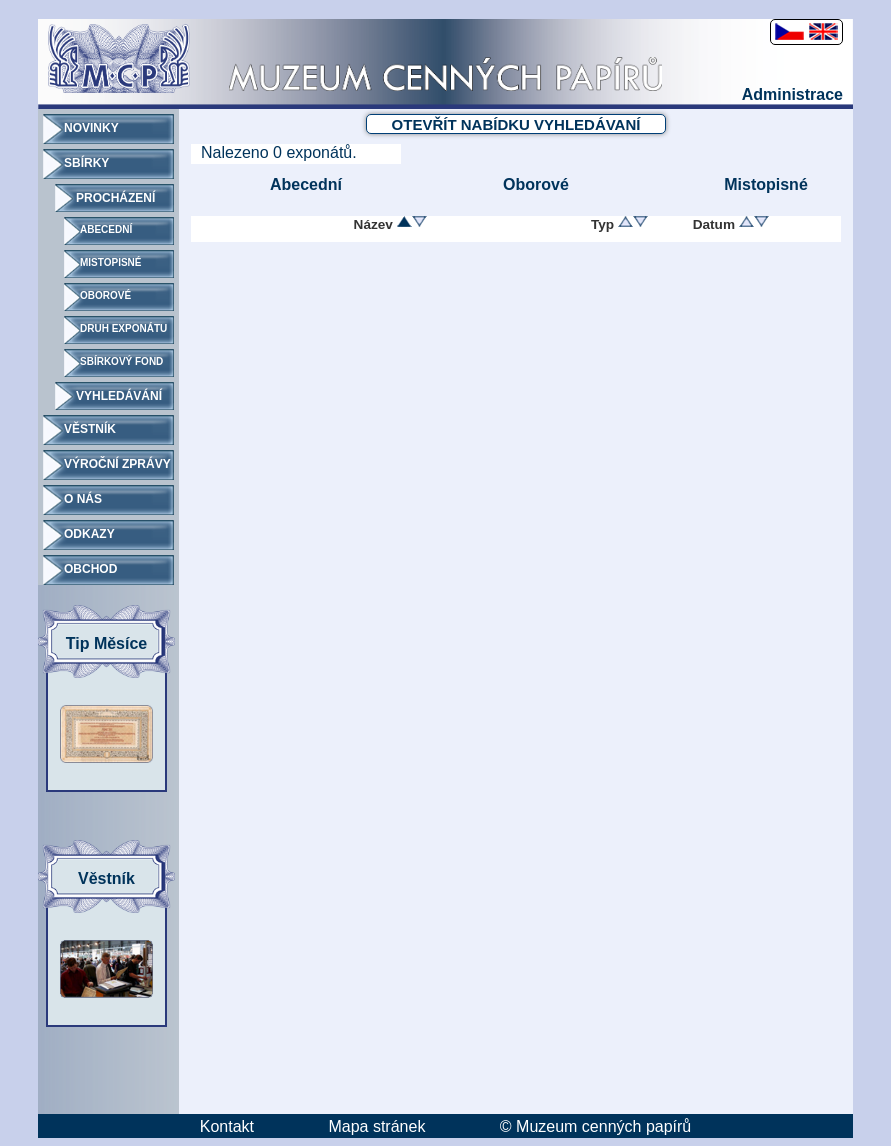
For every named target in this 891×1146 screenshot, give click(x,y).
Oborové (536, 184)
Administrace (792, 94)
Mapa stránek (376, 1126)
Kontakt (227, 1126)
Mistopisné (766, 184)
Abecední (306, 184)
